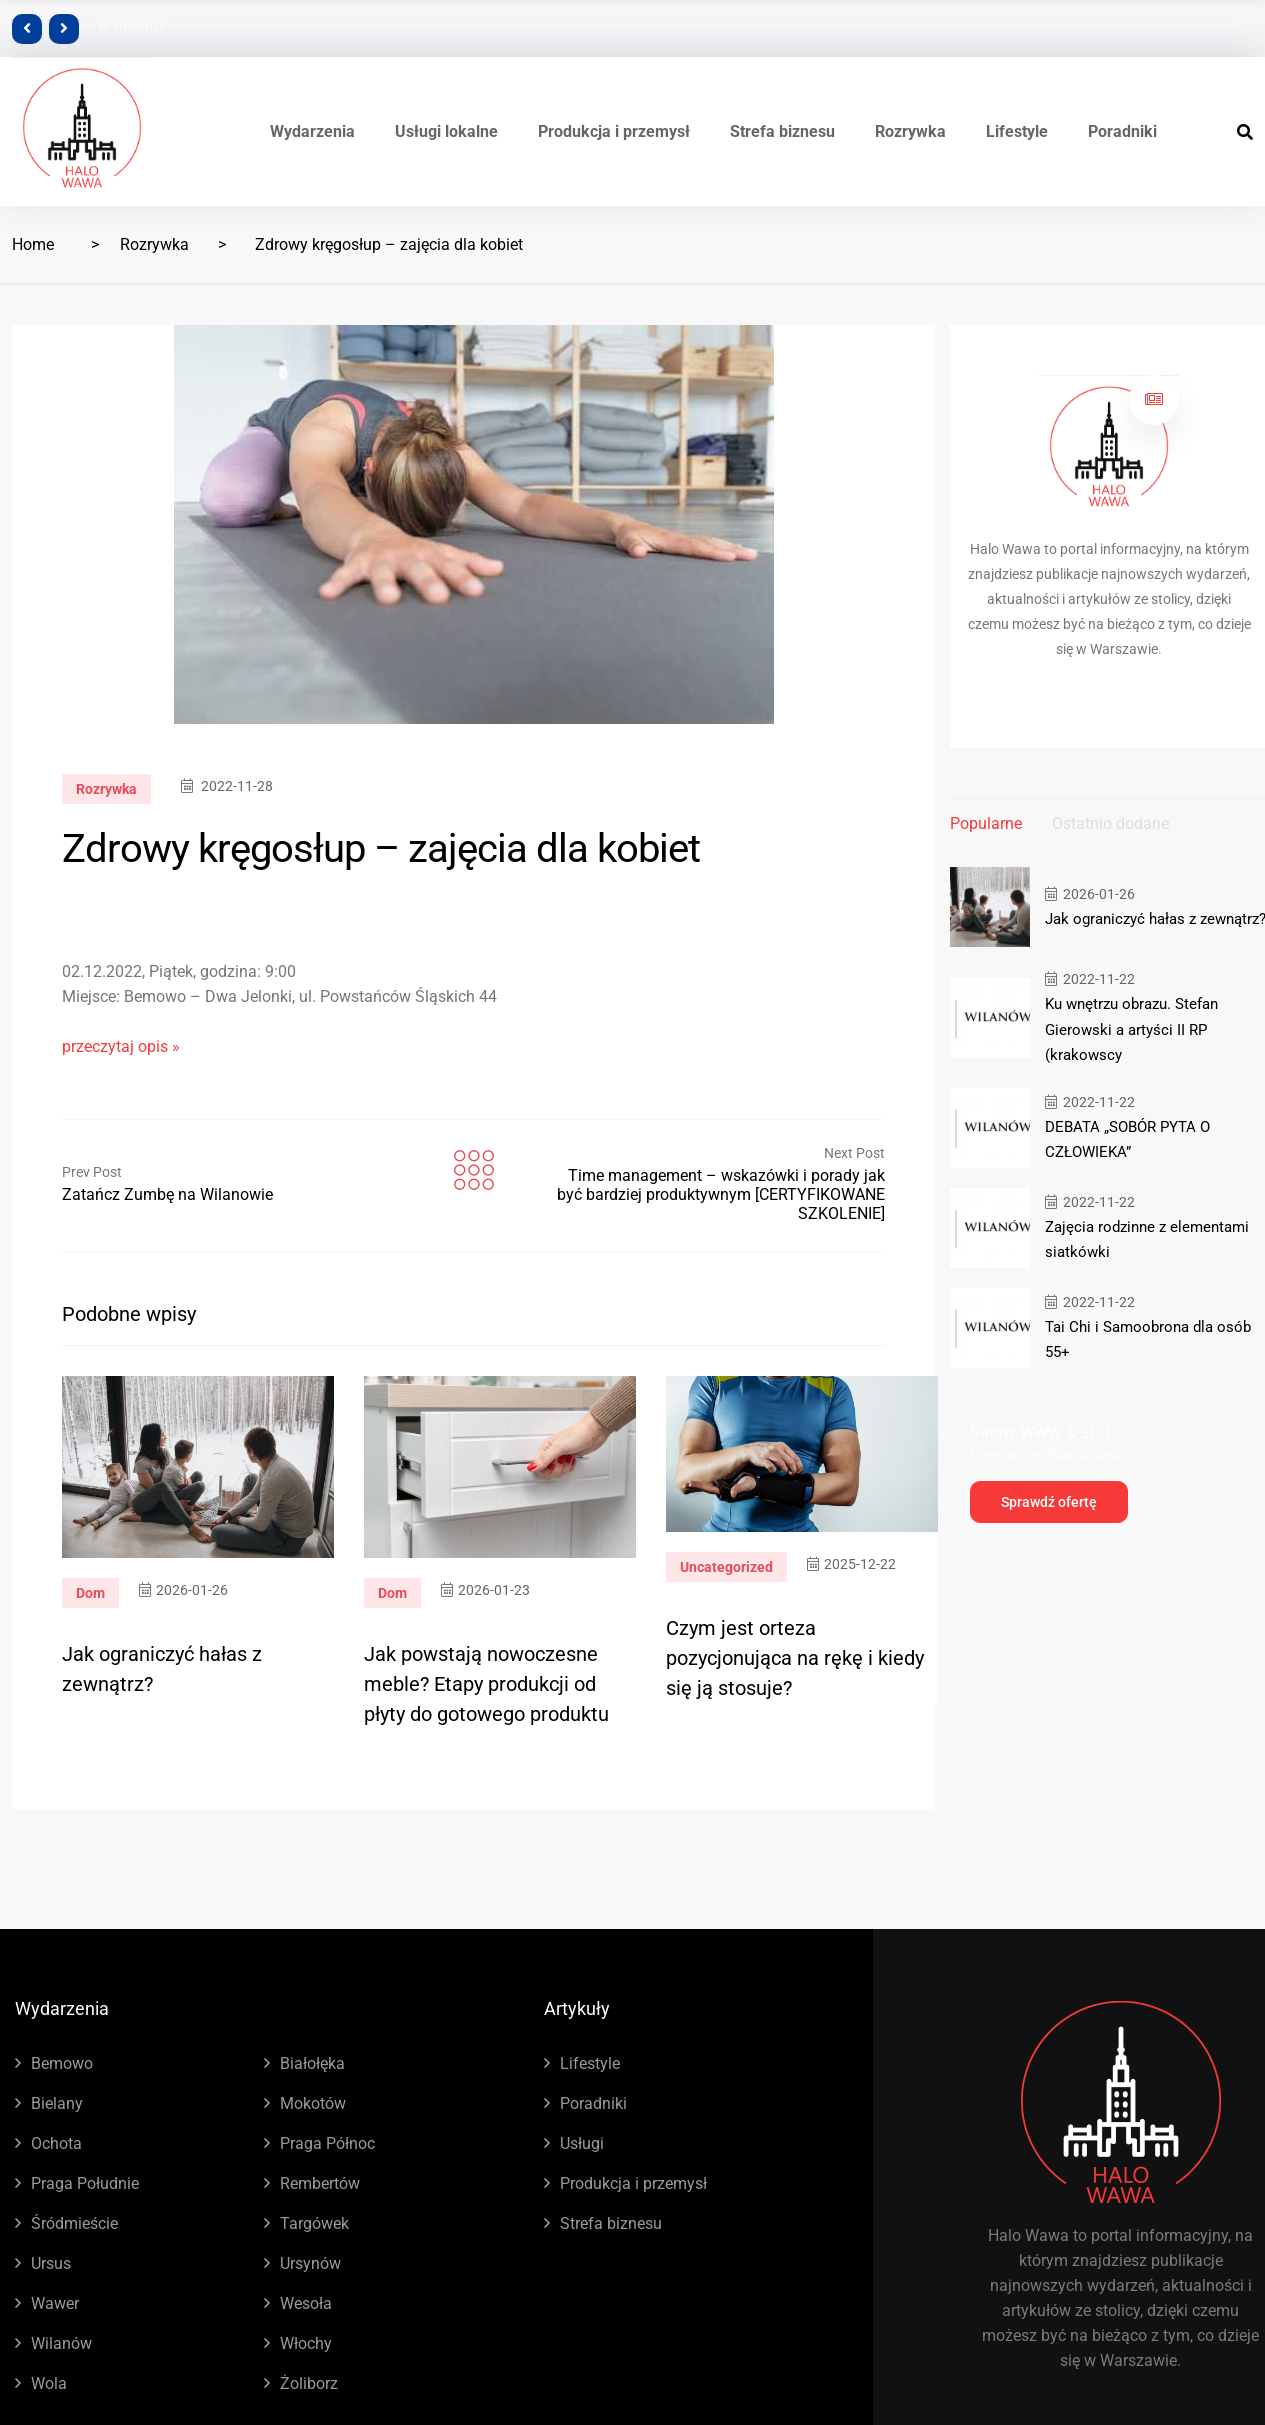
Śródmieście (74, 2223)
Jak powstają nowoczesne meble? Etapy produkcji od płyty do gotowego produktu (486, 1684)
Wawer (55, 2303)
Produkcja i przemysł (614, 131)
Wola (49, 2383)
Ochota (56, 2143)
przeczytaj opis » (121, 1046)
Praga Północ (327, 2143)
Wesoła (306, 2303)
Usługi (582, 2143)
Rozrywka (910, 131)
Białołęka (312, 2063)
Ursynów (310, 2263)
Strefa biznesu (782, 131)
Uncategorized (726, 1567)
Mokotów (313, 2103)
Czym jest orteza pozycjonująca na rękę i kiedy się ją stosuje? (795, 1658)
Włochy (306, 2343)
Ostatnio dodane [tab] (1110, 823)
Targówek (314, 2223)
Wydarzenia (312, 131)
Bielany (57, 2103)
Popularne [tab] (986, 823)
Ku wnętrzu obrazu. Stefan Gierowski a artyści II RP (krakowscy (1131, 1029)
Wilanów (61, 2343)
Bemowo (62, 2063)
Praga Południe (85, 2183)
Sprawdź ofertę (1049, 1501)
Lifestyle (1017, 131)
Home (33, 244)
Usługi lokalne (446, 131)
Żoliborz (309, 2383)
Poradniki (1122, 131)
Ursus (51, 2263)
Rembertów (320, 2183)
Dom (90, 1593)
